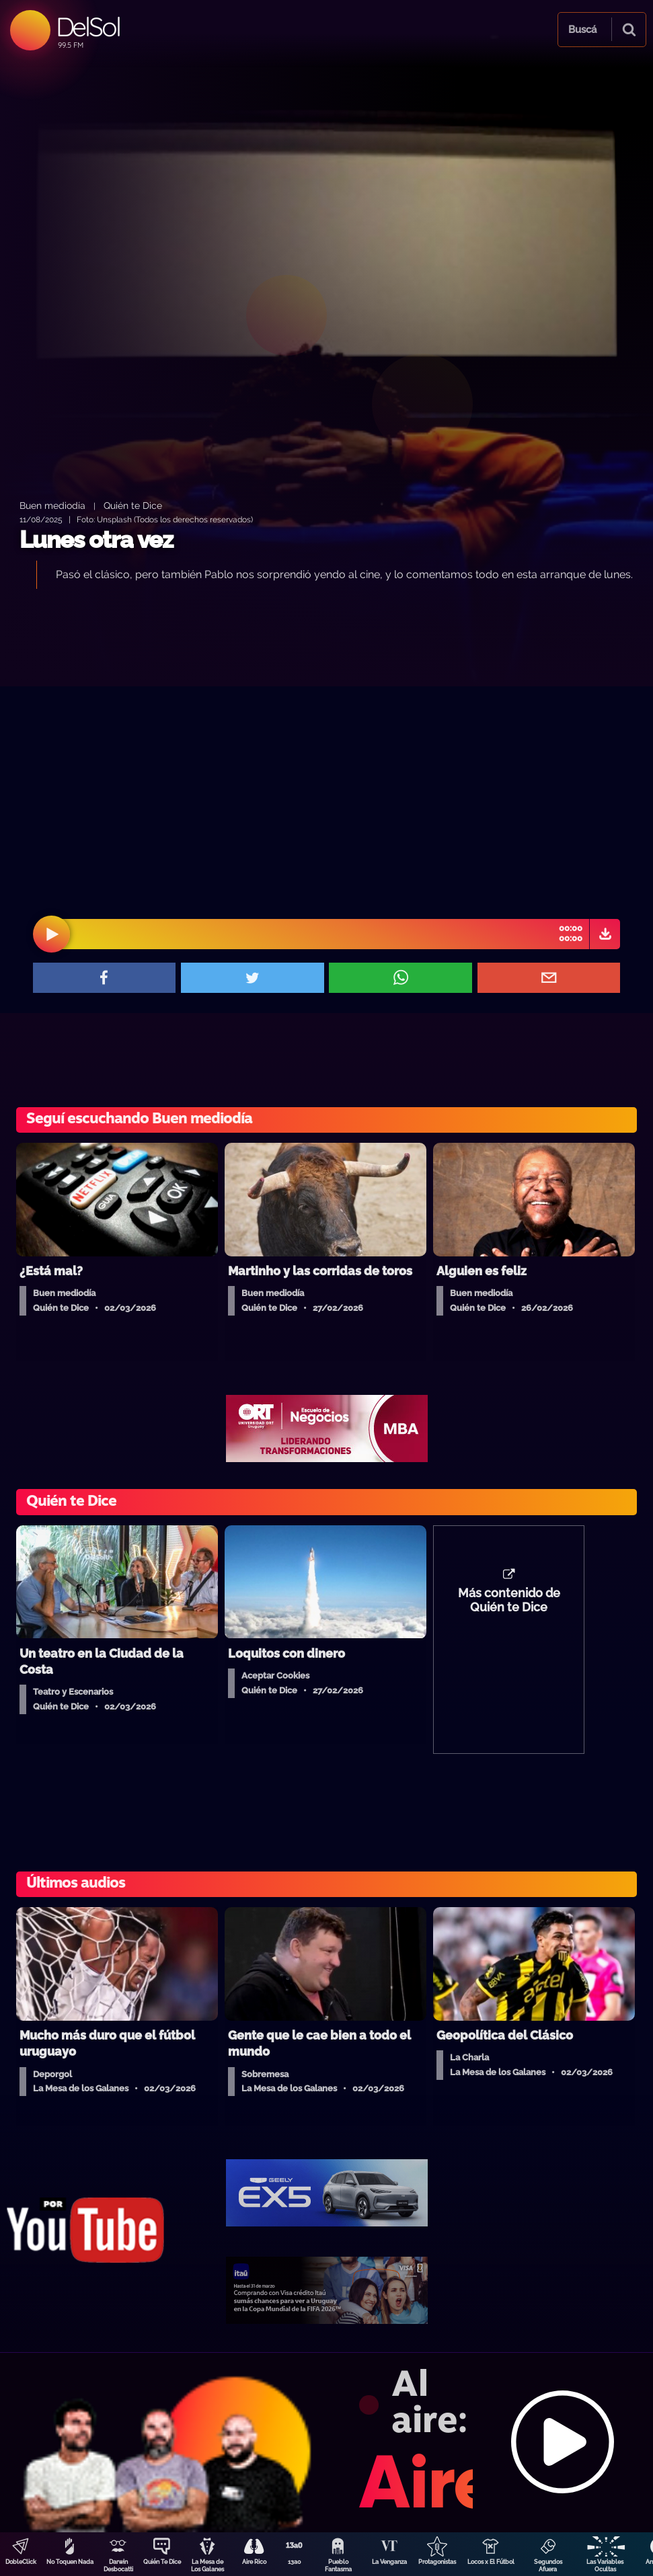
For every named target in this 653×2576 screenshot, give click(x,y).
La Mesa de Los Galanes (207, 2566)
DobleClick (20, 2562)
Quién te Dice (133, 505)
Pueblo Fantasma (338, 2566)
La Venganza (389, 2562)
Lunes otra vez (96, 539)
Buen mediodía (52, 505)
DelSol (88, 26)
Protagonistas (437, 2562)
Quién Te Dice (162, 2562)
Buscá (582, 30)
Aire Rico (254, 2562)
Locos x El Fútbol (490, 2562)
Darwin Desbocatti (118, 2566)
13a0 (294, 2562)
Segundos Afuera (548, 2566)
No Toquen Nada (69, 2562)
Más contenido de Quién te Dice (509, 1600)
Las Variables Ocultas (604, 2566)
